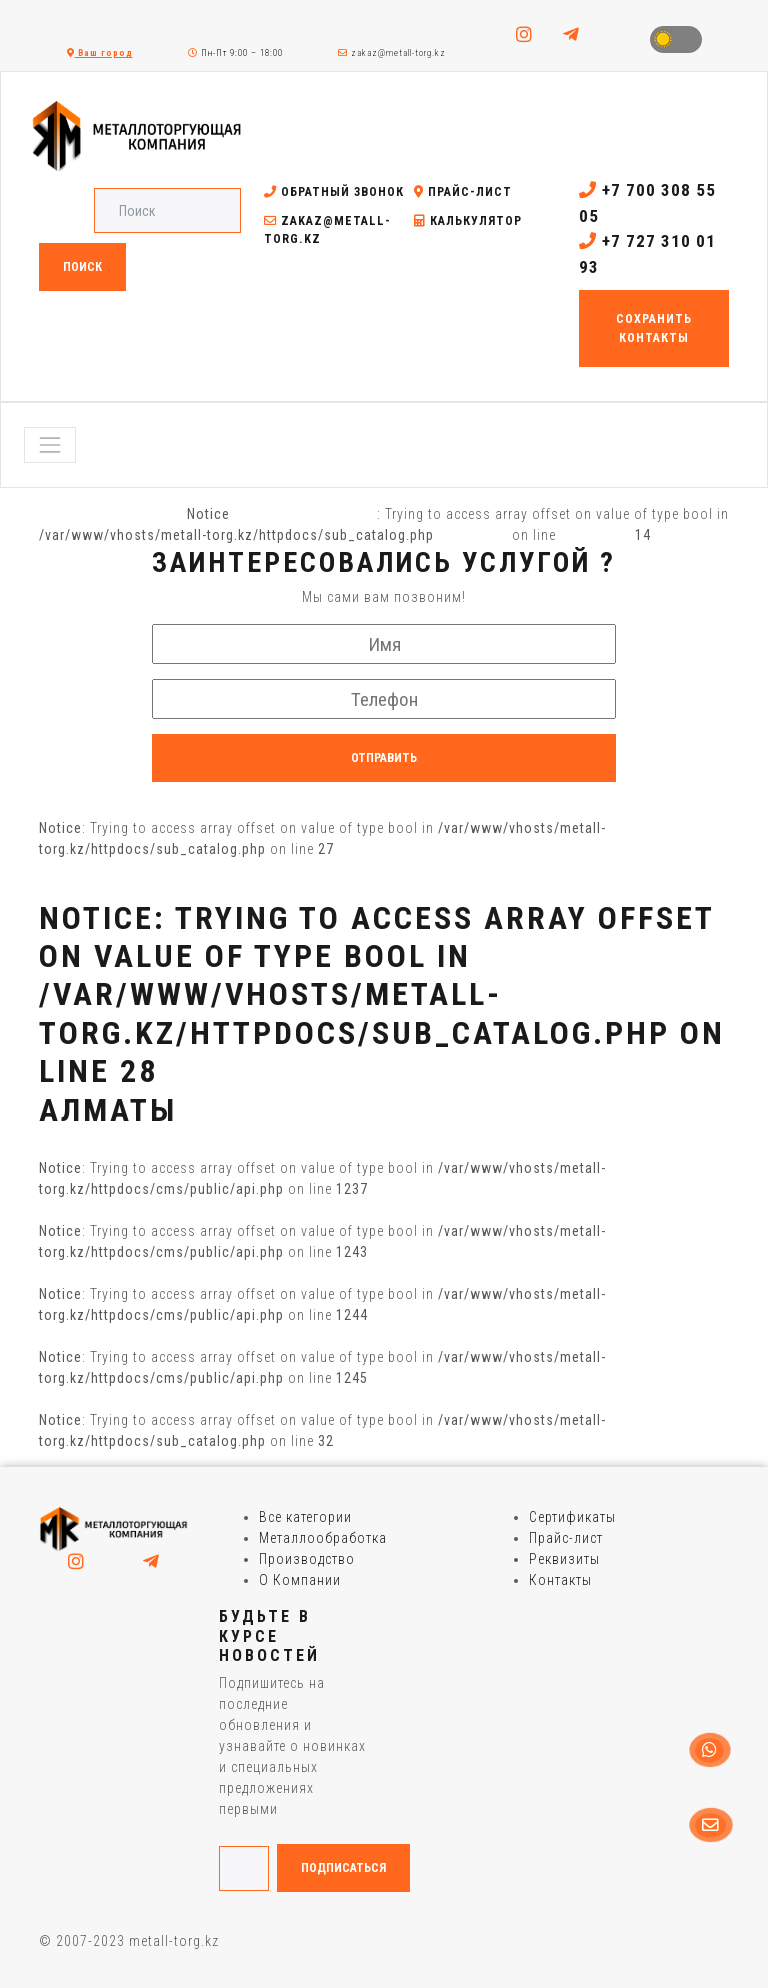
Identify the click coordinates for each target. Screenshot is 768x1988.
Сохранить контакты (654, 328)
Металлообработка (323, 1538)
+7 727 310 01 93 (647, 254)
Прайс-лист (463, 192)
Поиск (82, 267)
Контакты (560, 1580)
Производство (307, 1559)
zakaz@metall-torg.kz (392, 53)
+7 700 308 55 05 (647, 203)
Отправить (384, 758)
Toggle (676, 39)
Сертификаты (572, 1517)
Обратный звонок (334, 192)
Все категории (305, 1517)
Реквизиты (564, 1559)
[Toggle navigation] (50, 445)
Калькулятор (468, 221)
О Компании (300, 1580)
